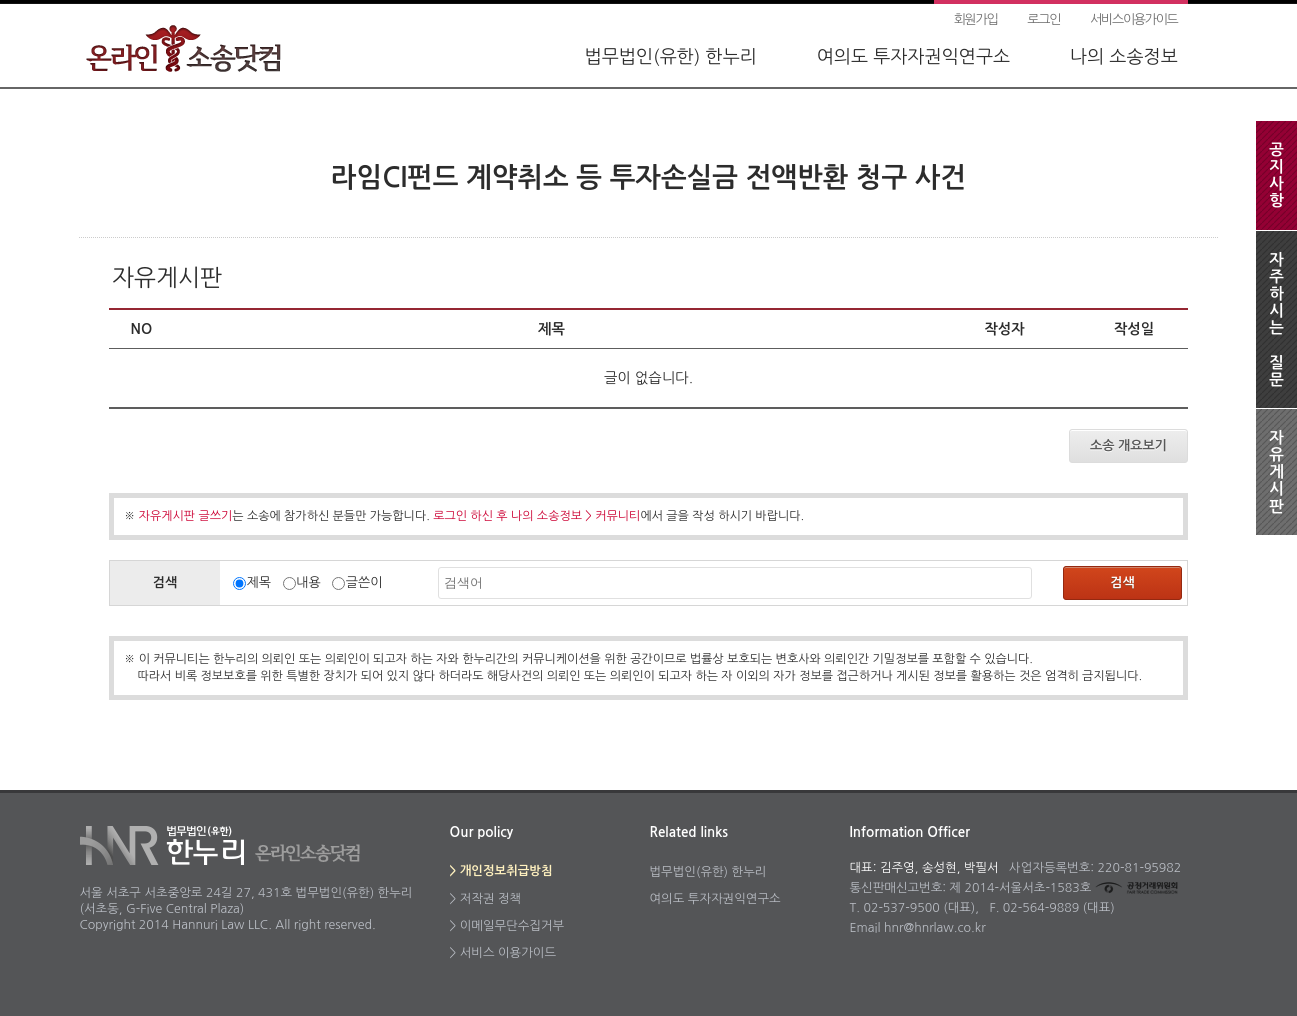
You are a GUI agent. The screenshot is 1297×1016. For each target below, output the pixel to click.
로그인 (1043, 19)
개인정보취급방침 (506, 871)
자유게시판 (1276, 472)
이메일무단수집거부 (512, 925)
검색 (1122, 582)
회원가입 (976, 19)
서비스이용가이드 (1133, 19)
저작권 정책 (490, 898)
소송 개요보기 (1128, 445)
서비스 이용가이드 (508, 952)
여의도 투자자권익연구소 (913, 56)
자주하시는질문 (1276, 319)
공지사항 (1276, 175)
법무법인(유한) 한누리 (671, 56)
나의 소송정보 (1124, 56)
